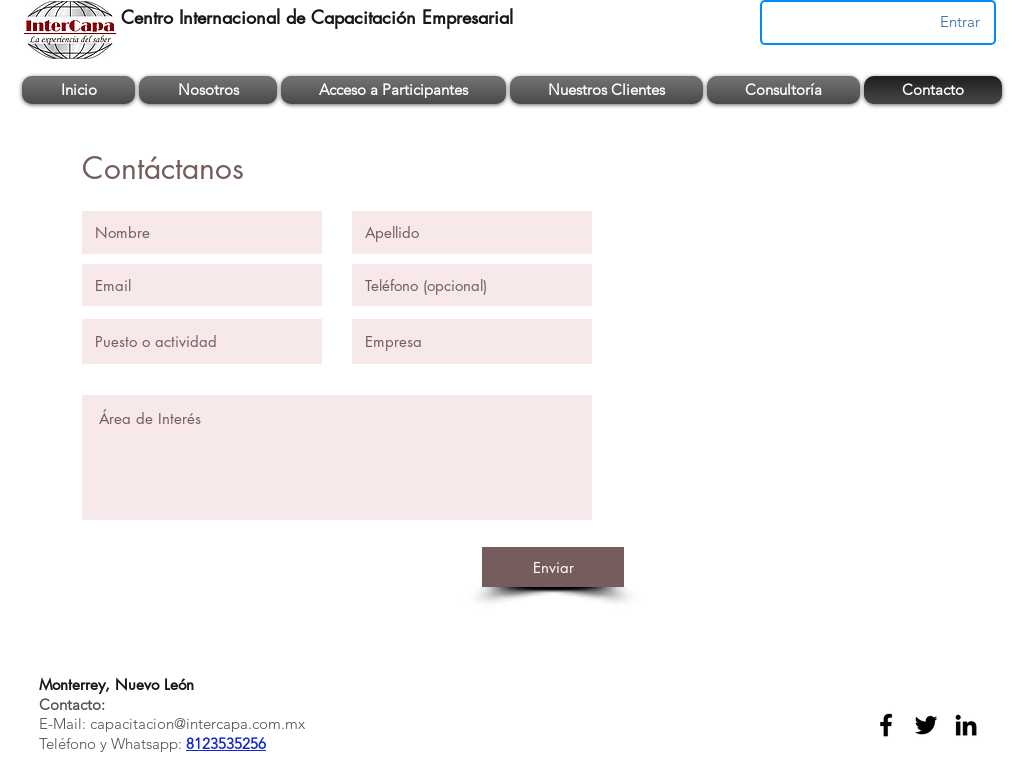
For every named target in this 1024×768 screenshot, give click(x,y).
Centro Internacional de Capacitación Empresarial (317, 17)
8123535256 (226, 743)
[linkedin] (966, 725)
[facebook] (886, 725)
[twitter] (926, 725)
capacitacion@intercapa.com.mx (197, 723)
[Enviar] (553, 567)
